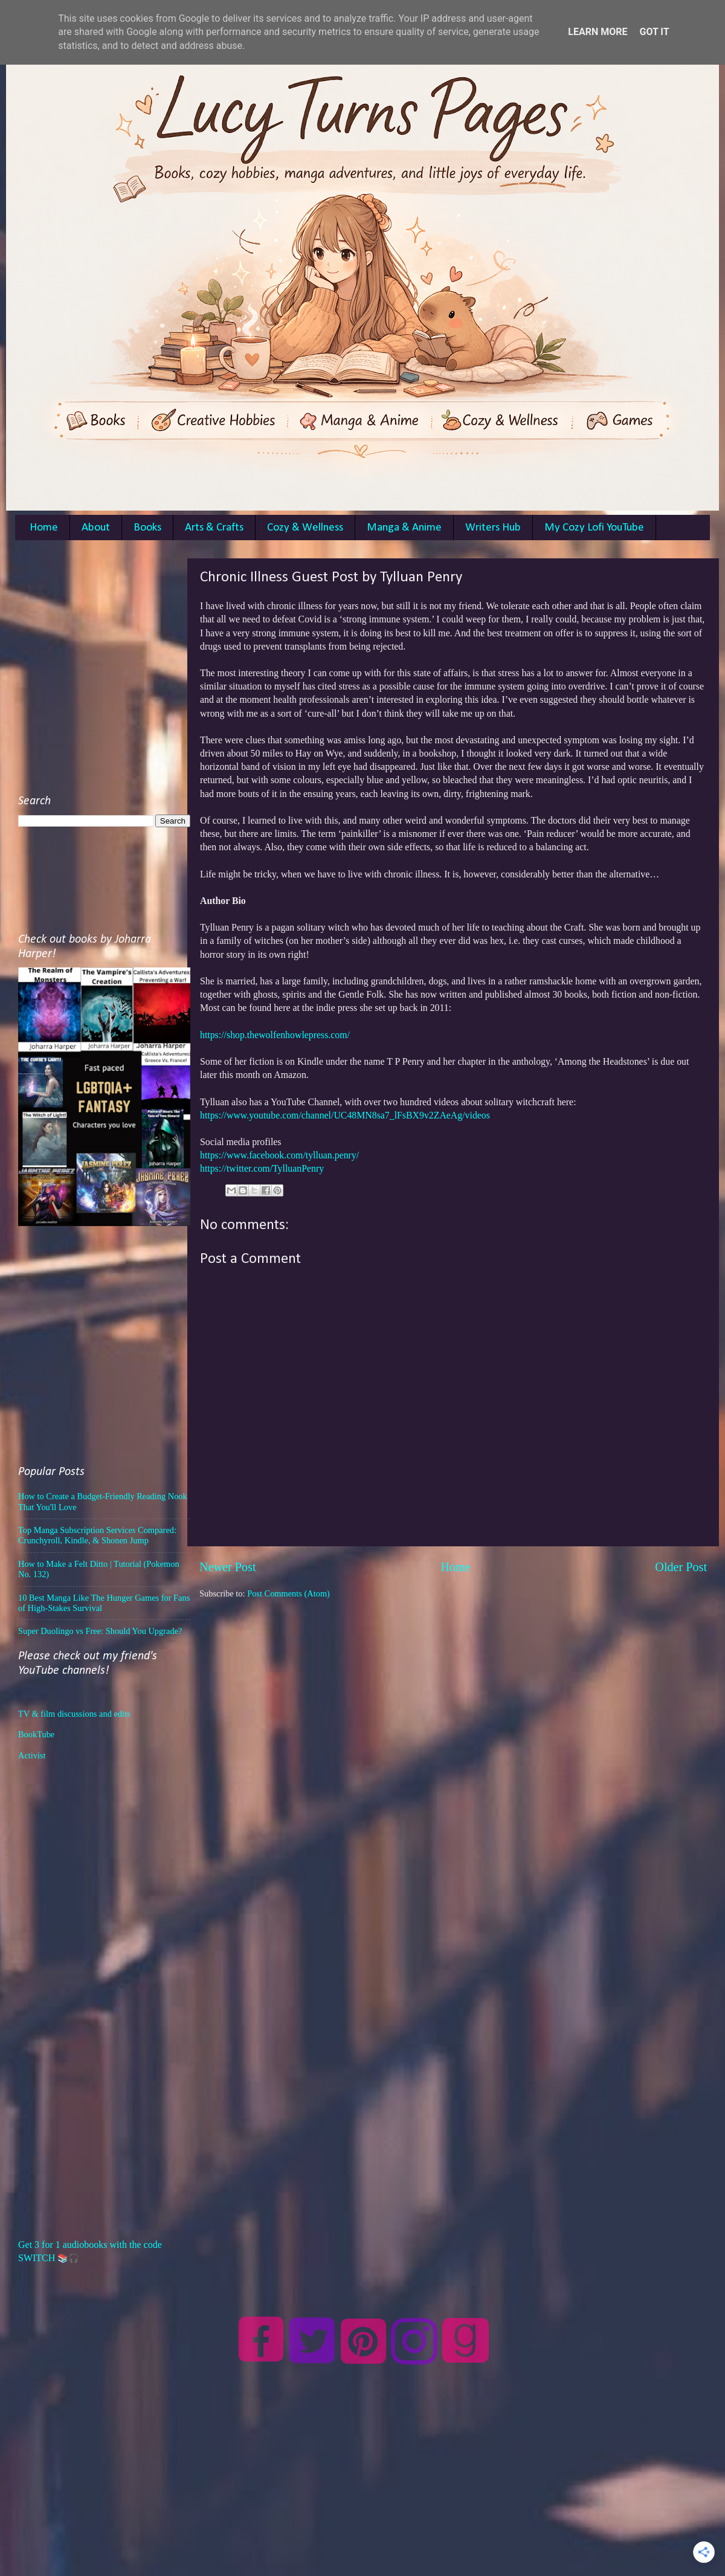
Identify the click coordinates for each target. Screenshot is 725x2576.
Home (44, 528)
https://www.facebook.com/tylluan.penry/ (279, 1155)
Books (147, 528)
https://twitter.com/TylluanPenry (262, 1168)
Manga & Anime (404, 528)
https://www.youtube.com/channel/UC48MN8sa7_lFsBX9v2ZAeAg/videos (345, 1115)
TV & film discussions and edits (74, 1714)
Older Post (681, 1567)
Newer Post (227, 1567)
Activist (32, 1755)
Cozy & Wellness (305, 528)
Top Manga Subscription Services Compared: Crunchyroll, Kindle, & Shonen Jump (97, 1535)
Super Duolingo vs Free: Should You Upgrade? (100, 1631)
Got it (654, 31)
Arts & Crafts (214, 528)
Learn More (597, 31)
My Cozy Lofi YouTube (594, 528)
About (96, 528)
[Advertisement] (113, 671)
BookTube (36, 1734)
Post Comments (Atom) (288, 1593)
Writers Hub (493, 528)
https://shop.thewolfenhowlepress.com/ (275, 1035)
